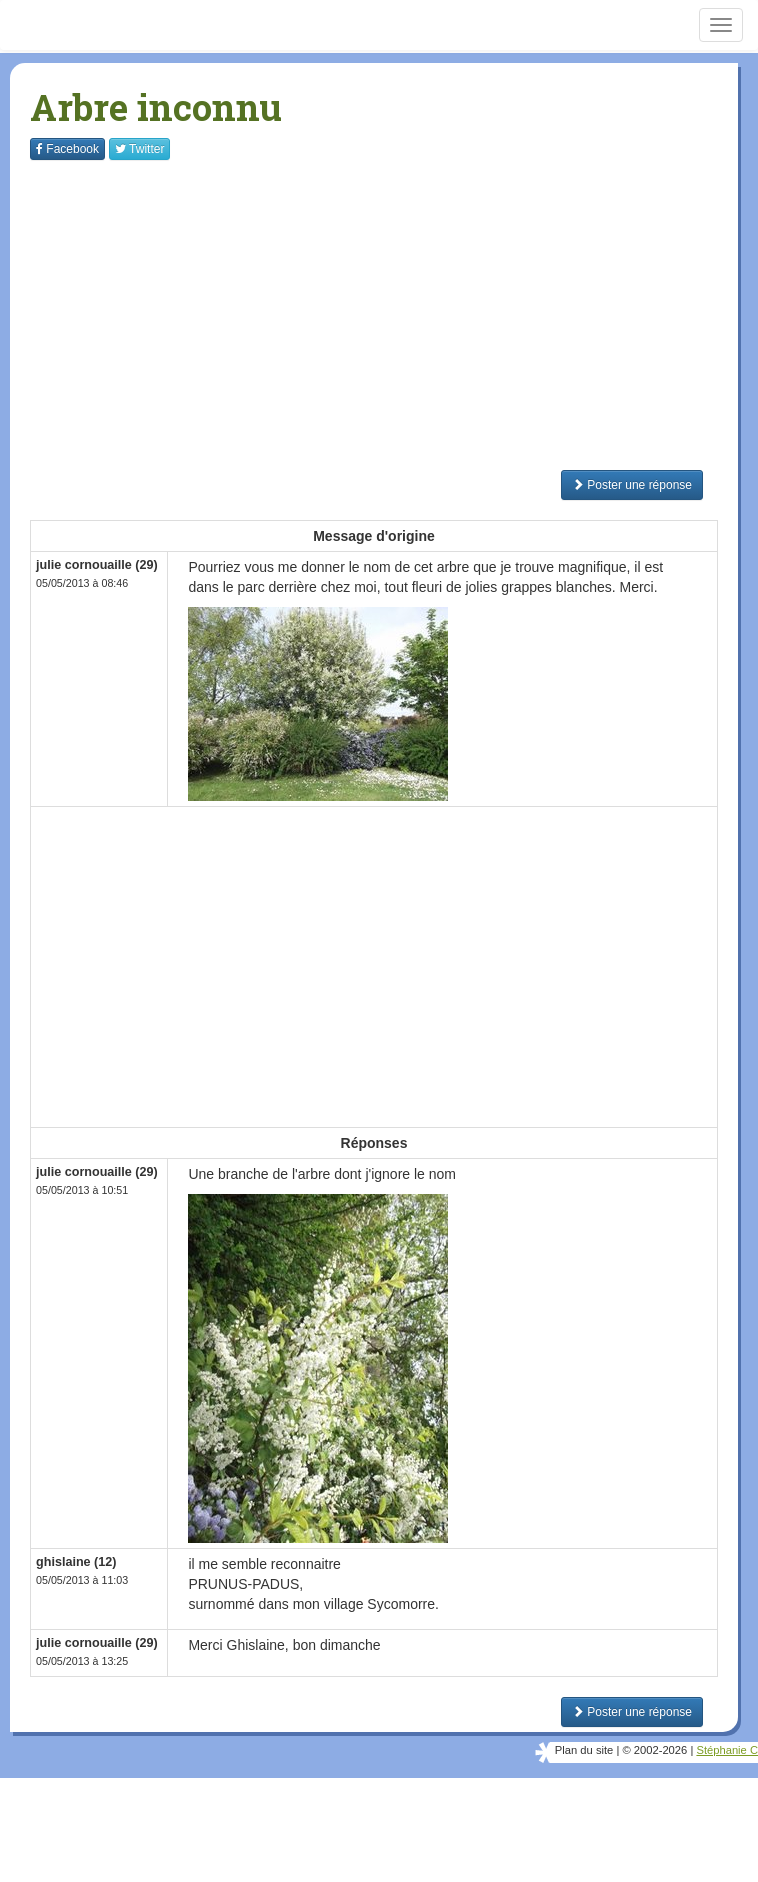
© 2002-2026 (654, 1750)
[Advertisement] (394, 315)
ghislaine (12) (76, 1562)
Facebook (67, 149)
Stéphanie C (727, 1750)
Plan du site (584, 1750)
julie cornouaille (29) (97, 565)
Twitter (139, 149)
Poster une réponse (632, 485)
